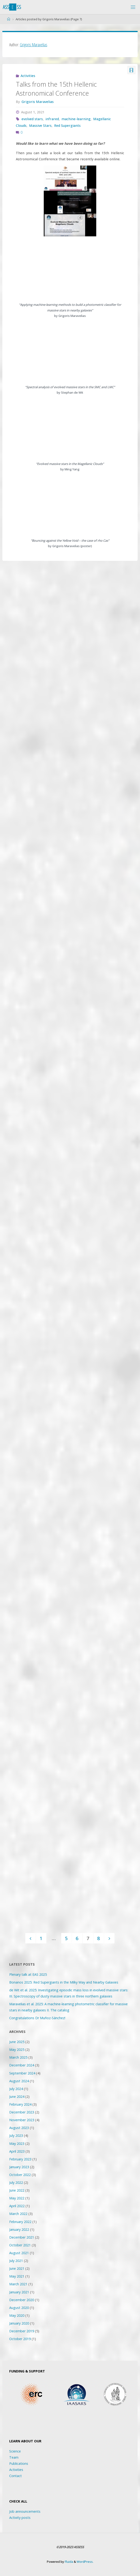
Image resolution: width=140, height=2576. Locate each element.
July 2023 (16, 2135)
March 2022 (18, 2213)
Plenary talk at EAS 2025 (28, 1974)
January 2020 (19, 2323)
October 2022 (20, 2174)
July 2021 (16, 2260)
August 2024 (19, 2081)
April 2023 (17, 2151)
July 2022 (16, 2182)
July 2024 (16, 2088)
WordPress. (85, 2561)
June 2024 (16, 2096)
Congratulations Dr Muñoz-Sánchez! (37, 2018)
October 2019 (20, 2339)
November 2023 (21, 2120)
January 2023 (19, 2167)
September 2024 (22, 2073)
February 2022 (20, 2221)
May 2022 (16, 2198)
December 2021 (21, 2237)
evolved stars (32, 119)
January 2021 (19, 2292)
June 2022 (16, 2190)
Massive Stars (40, 125)
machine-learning (76, 119)
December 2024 (21, 2065)
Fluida (68, 2561)
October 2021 (20, 2245)
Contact (15, 2476)
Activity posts (20, 2517)
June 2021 (16, 2268)
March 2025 (18, 2057)
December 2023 (21, 2112)
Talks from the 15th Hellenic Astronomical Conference (56, 89)
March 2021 (18, 2284)
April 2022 (17, 2206)
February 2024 (20, 2104)
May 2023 (16, 2143)
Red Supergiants (67, 125)
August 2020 (19, 2307)
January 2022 (19, 2229)
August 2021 (19, 2253)
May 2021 (16, 2276)
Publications (18, 2463)
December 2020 (21, 2300)
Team (13, 2457)
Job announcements (24, 2511)
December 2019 (21, 2331)
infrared (52, 119)
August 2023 (19, 2127)
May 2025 (16, 2049)
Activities (28, 75)
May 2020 (16, 2315)
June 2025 (16, 2042)
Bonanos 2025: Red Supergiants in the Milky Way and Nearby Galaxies (63, 1982)
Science (15, 2451)
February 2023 (20, 2159)
